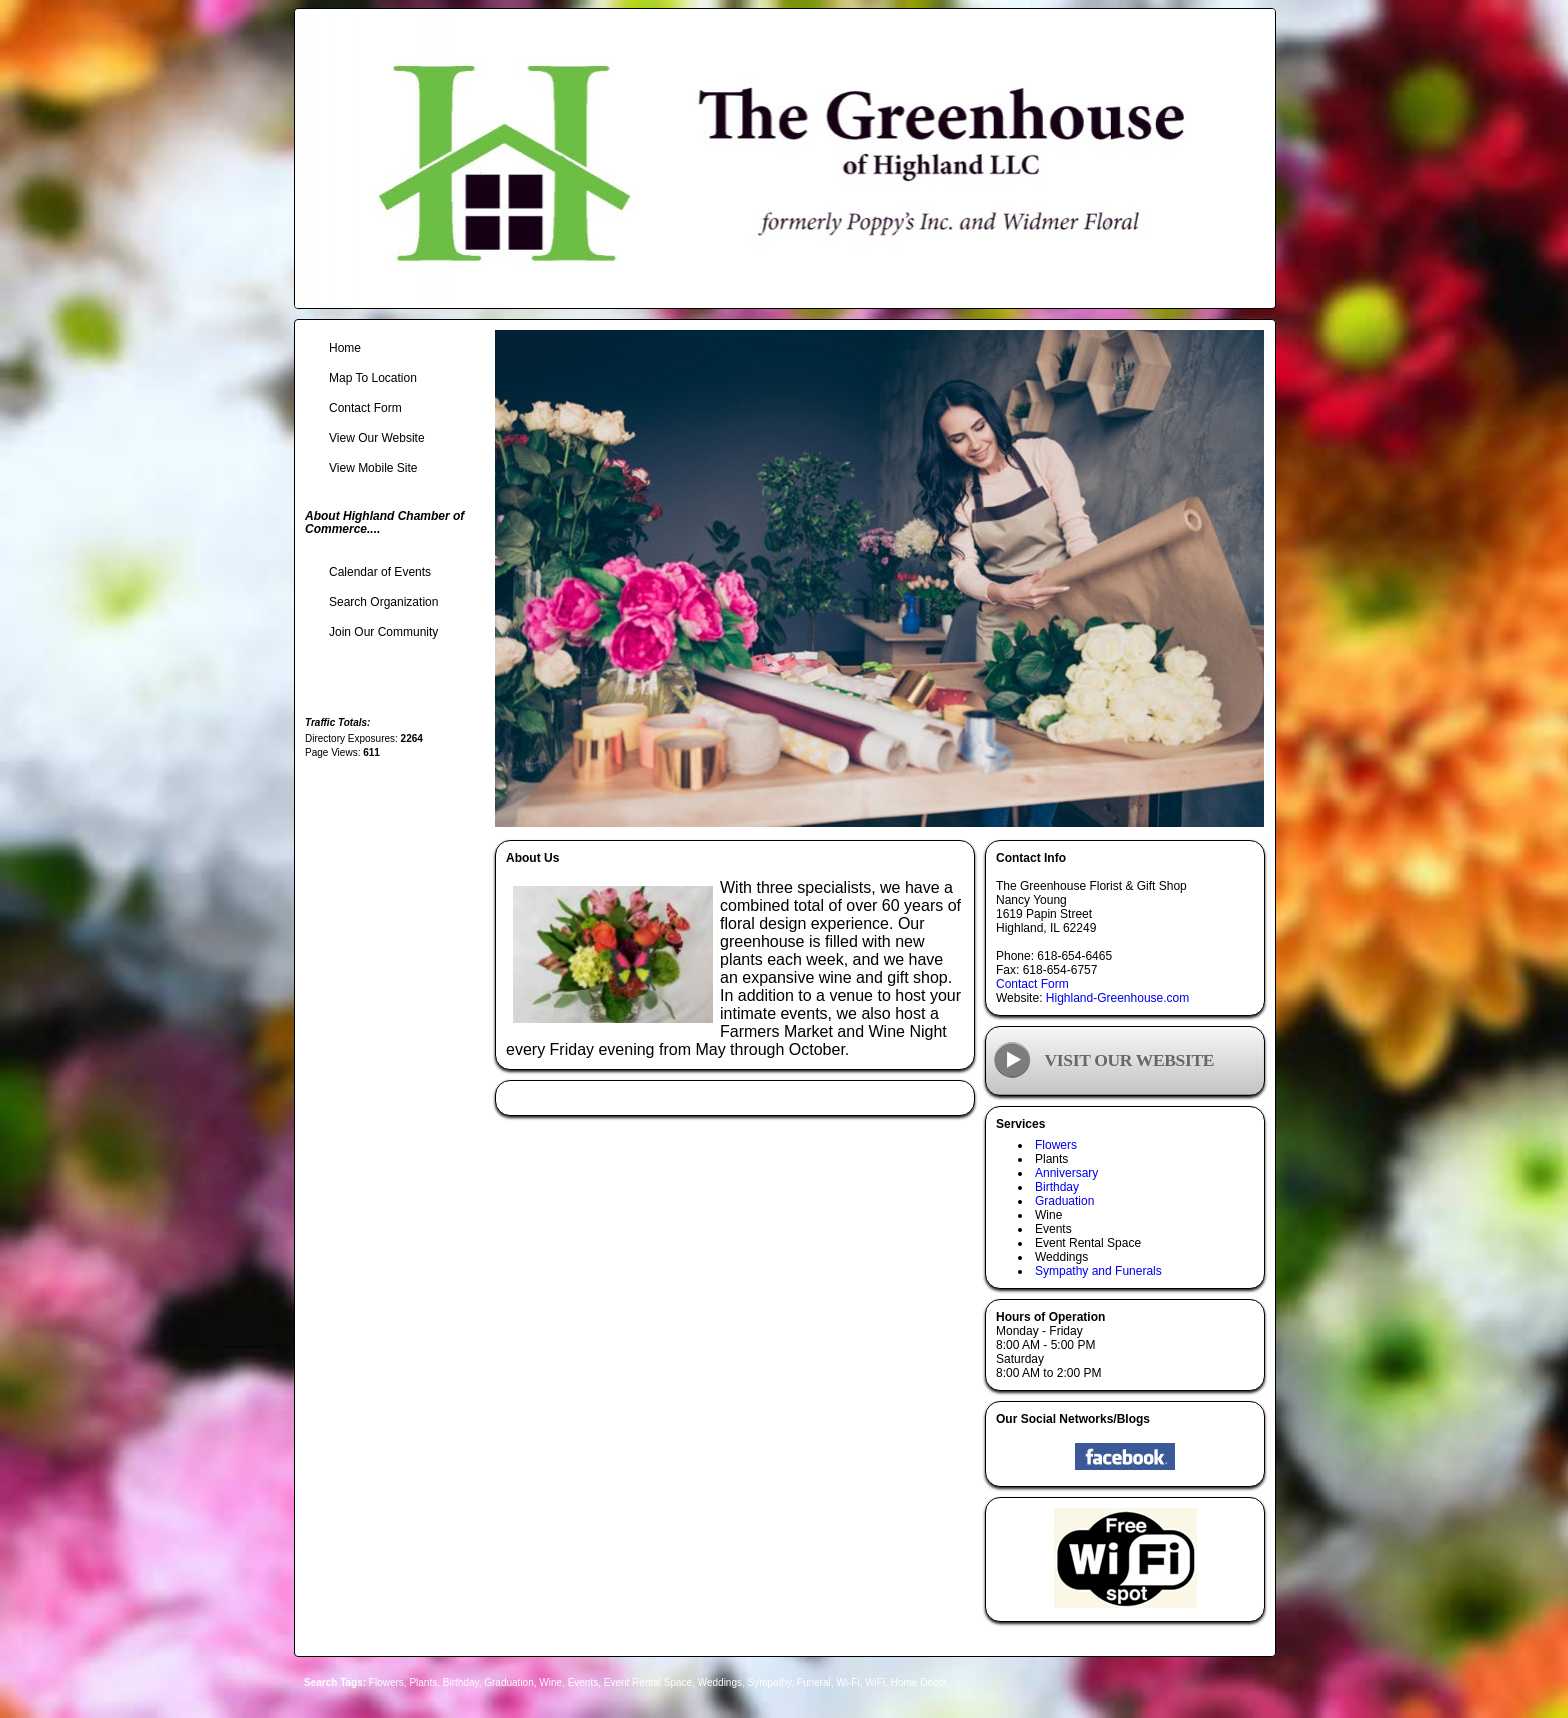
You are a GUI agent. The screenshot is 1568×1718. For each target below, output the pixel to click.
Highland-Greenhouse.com (1117, 998)
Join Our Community (383, 632)
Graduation (1064, 1201)
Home (345, 348)
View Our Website (377, 438)
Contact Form (1032, 984)
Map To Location (373, 378)
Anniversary (1066, 1173)
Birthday (1057, 1187)
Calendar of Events (380, 572)
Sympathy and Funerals (1098, 1271)
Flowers (1056, 1145)
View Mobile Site (373, 468)
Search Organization (383, 602)
